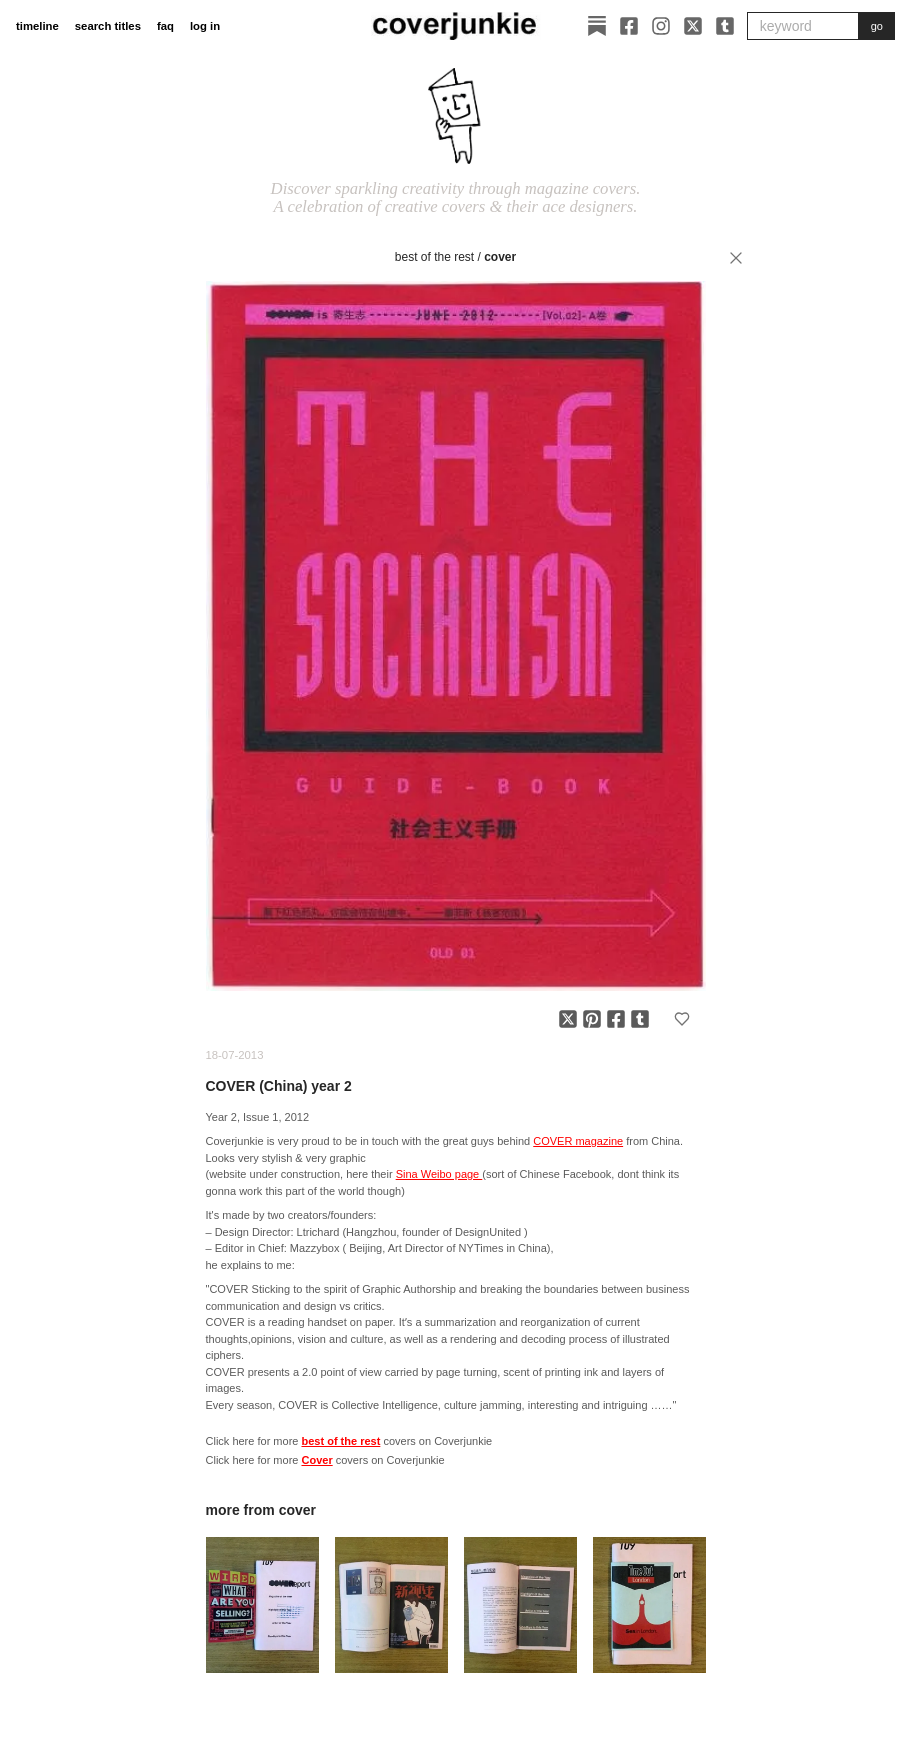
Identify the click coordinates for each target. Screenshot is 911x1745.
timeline (37, 26)
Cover (500, 257)
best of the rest (434, 257)
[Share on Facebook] (616, 1019)
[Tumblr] (725, 26)
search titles (108, 26)
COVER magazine (578, 1141)
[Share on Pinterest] (592, 1019)
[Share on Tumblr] (640, 1019)
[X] (693, 26)
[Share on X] (568, 1019)
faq (165, 26)
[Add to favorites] (682, 1019)
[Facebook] (629, 26)
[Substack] (597, 26)
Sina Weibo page (439, 1174)
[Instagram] (661, 26)
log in (205, 26)
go (877, 26)
